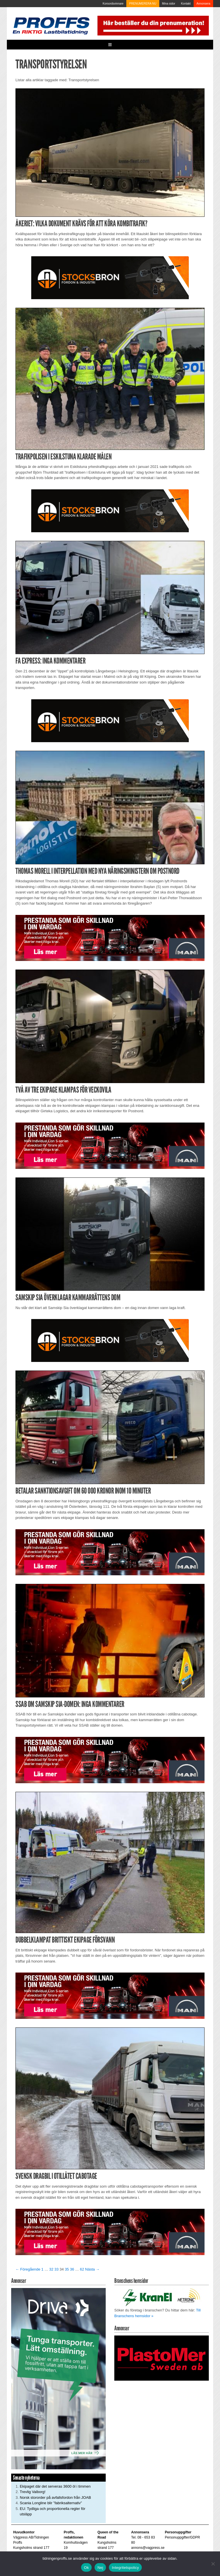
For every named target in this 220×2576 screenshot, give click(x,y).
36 (72, 2269)
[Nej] (213, 2564)
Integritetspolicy (125, 2567)
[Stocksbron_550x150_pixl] (110, 277)
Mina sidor (168, 3)
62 (82, 2269)
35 (67, 2269)
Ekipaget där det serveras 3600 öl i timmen (55, 2486)
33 (56, 2269)
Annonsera (203, 3)
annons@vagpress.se (147, 2548)
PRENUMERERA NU (142, 3)
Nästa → (92, 2269)
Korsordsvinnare (113, 3)
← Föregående (27, 2269)
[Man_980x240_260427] (110, 938)
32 (51, 2269)
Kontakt (186, 3)
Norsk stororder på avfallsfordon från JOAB (55, 2497)
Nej (100, 2567)
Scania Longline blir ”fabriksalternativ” (51, 2503)
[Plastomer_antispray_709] (161, 2357)
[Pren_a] (152, 25)
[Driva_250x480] (58, 2378)
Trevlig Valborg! (33, 2492)
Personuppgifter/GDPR (182, 2537)
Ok (86, 2567)
